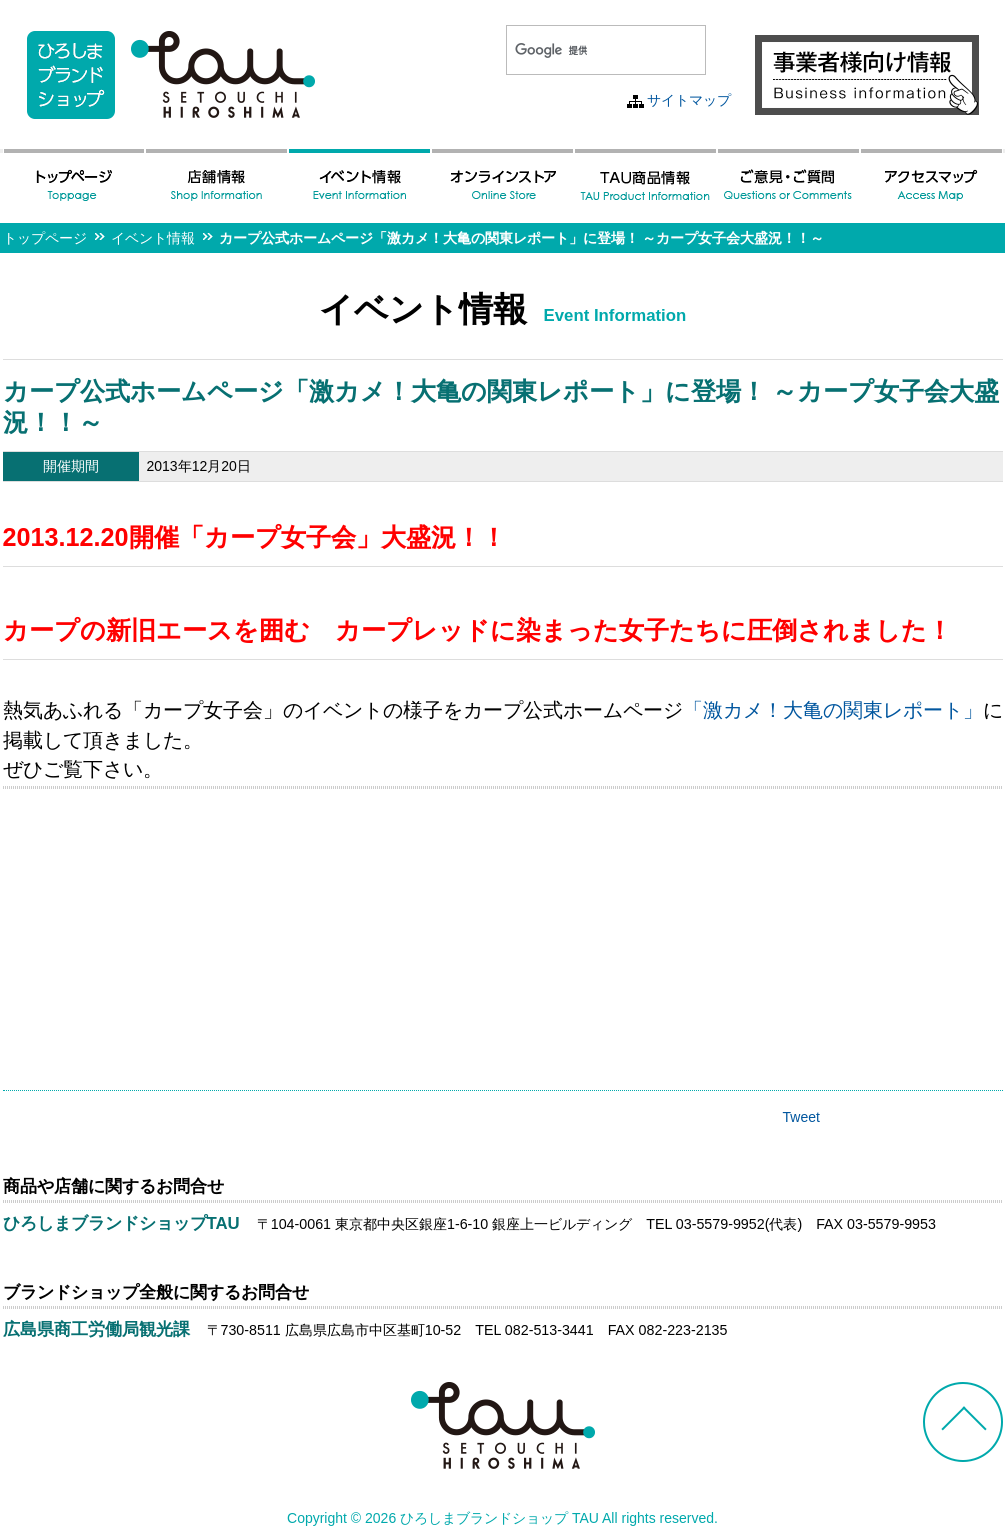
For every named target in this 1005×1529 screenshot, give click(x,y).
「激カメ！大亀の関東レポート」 (833, 710)
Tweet (801, 1117)
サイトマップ (689, 100)
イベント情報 (153, 238)
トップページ (45, 238)
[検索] (582, 50)
